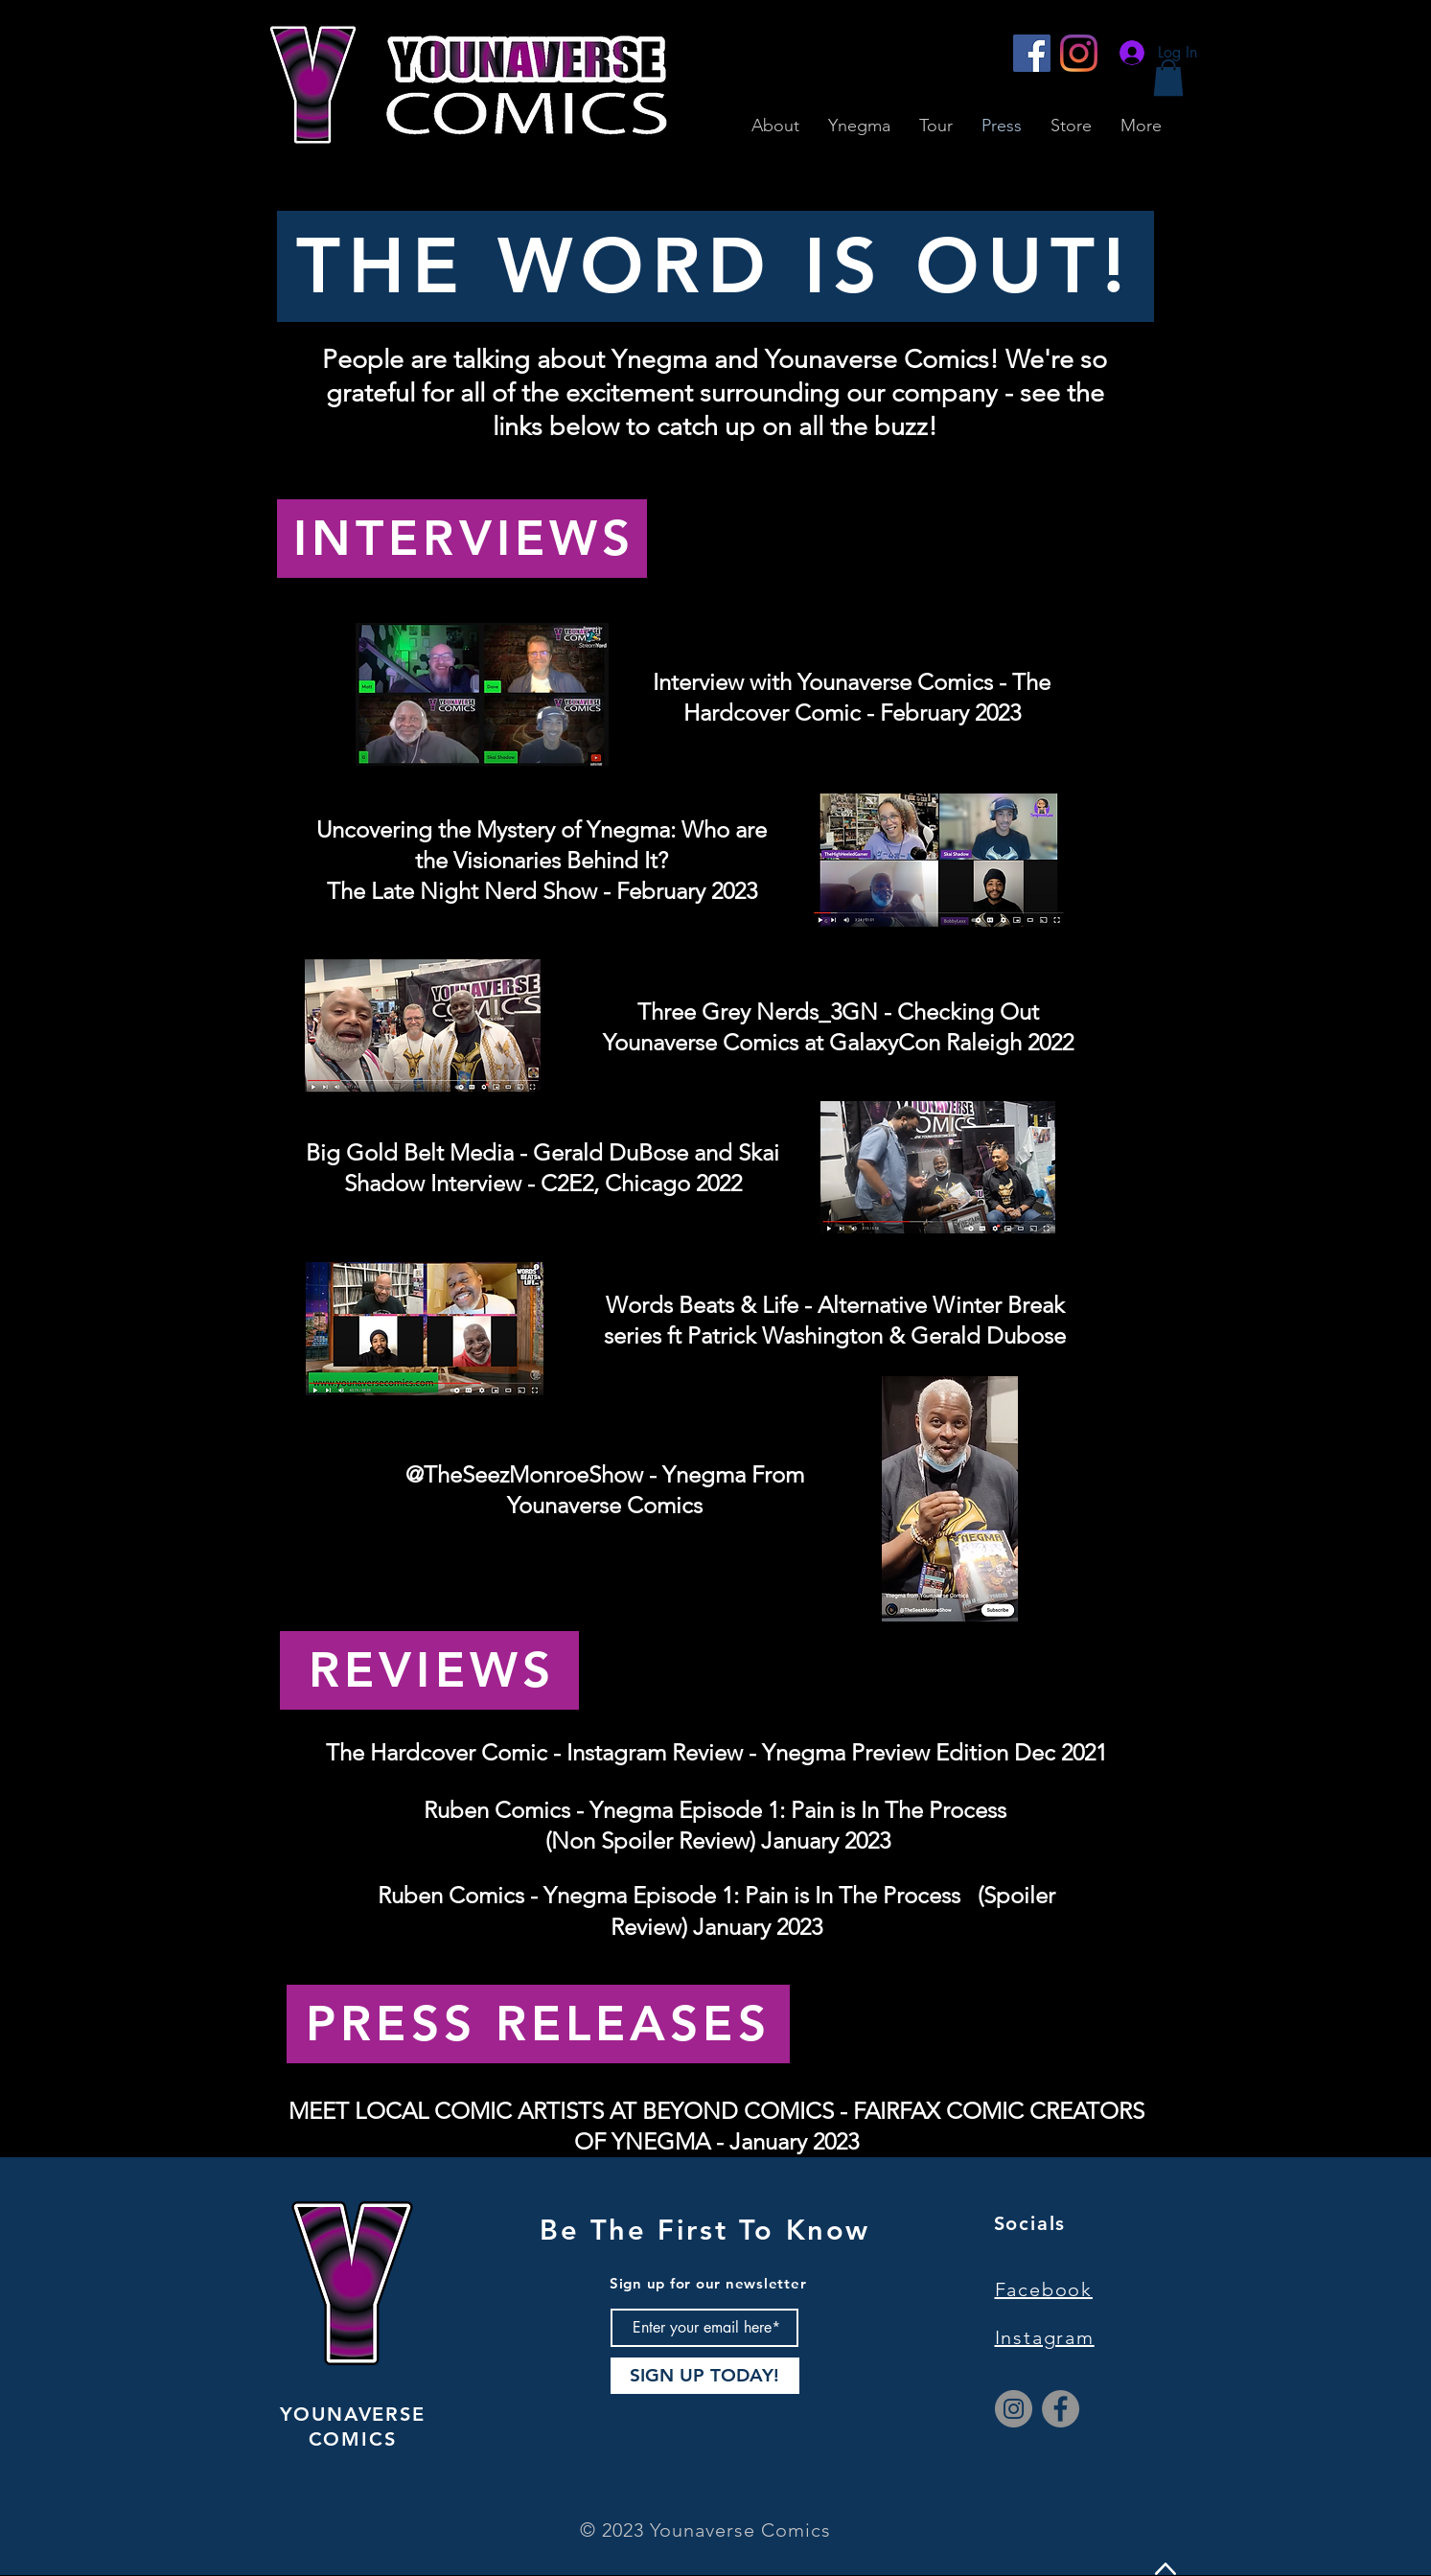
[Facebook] (1031, 53)
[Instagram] (1078, 53)
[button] (1168, 77)
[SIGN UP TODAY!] (705, 2376)
